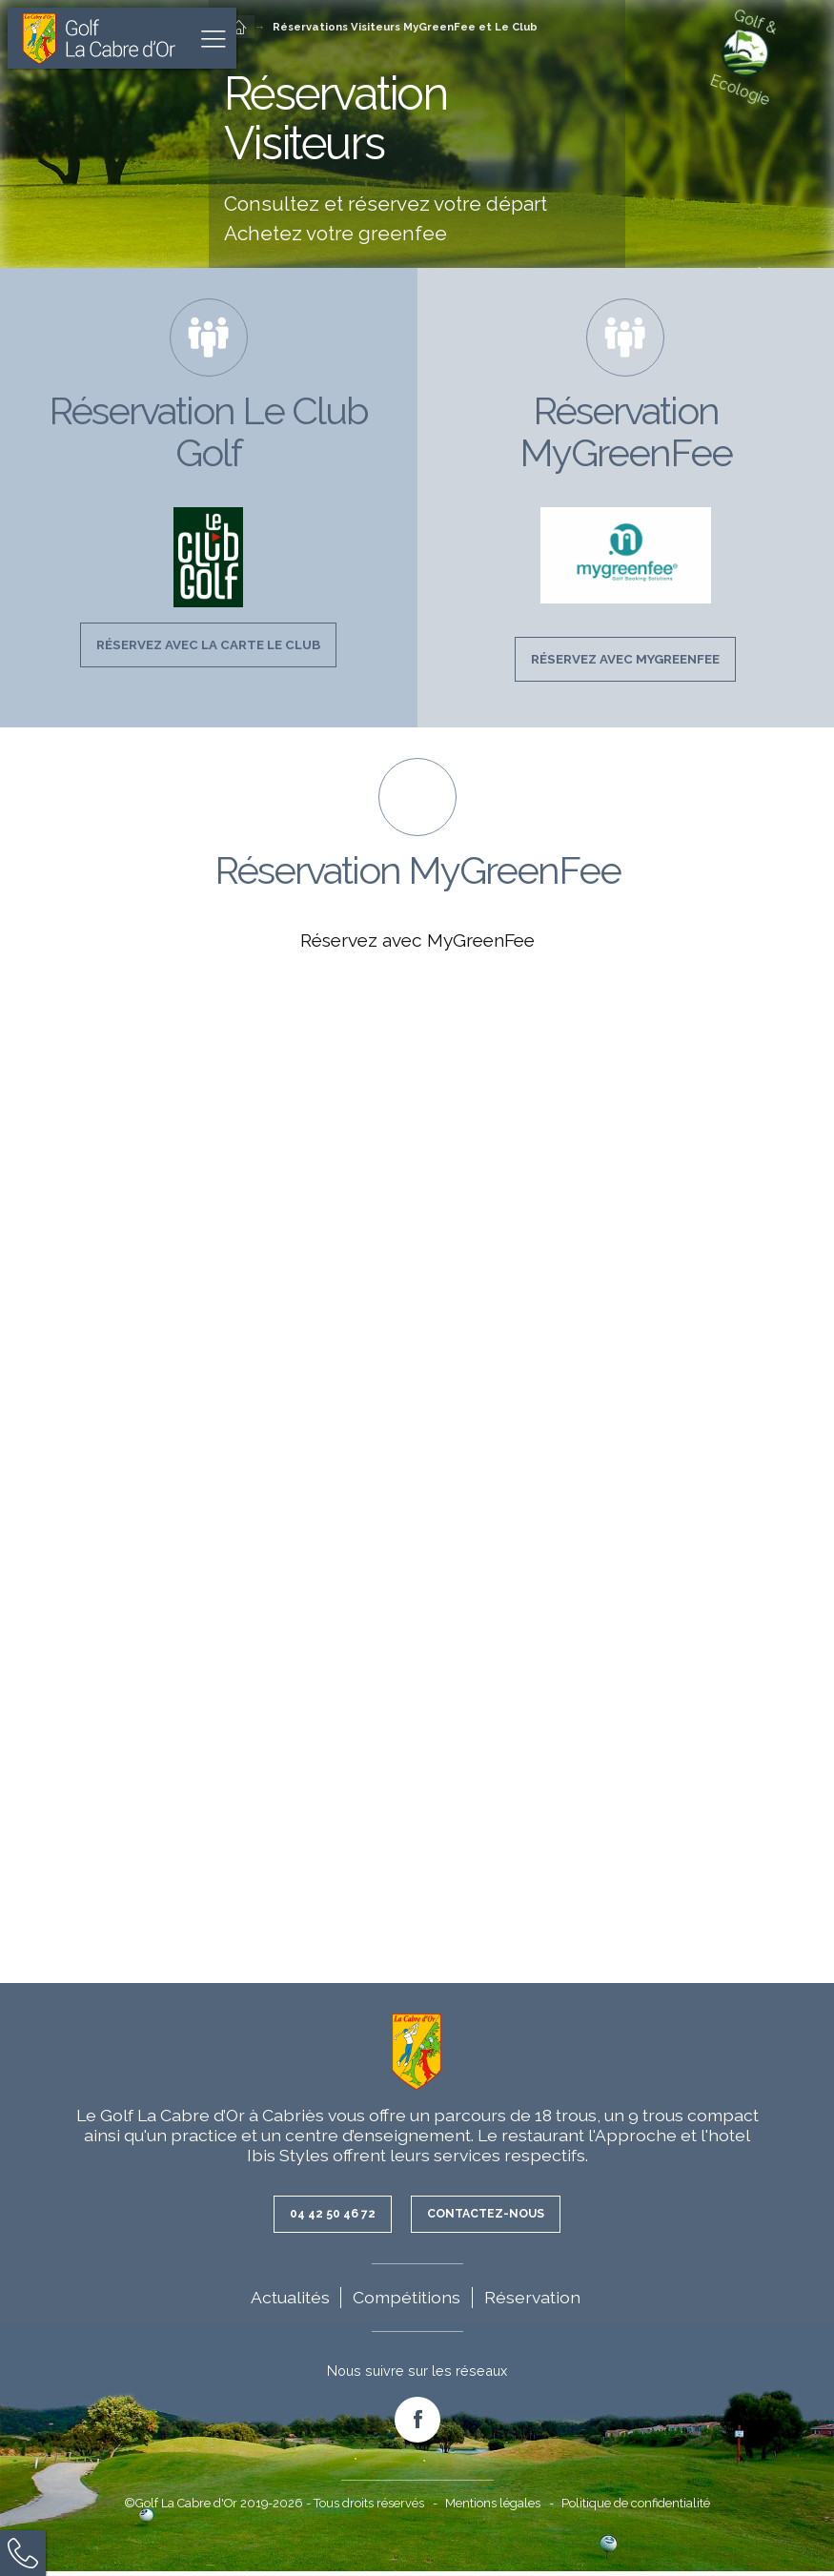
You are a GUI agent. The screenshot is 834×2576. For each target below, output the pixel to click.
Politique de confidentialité (635, 2508)
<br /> (417, 1455)
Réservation (532, 2302)
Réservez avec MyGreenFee (625, 660)
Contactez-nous (490, 2218)
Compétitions (406, 2302)
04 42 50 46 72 (326, 2218)
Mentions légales (492, 2508)
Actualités (290, 2302)
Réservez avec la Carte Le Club (209, 646)
